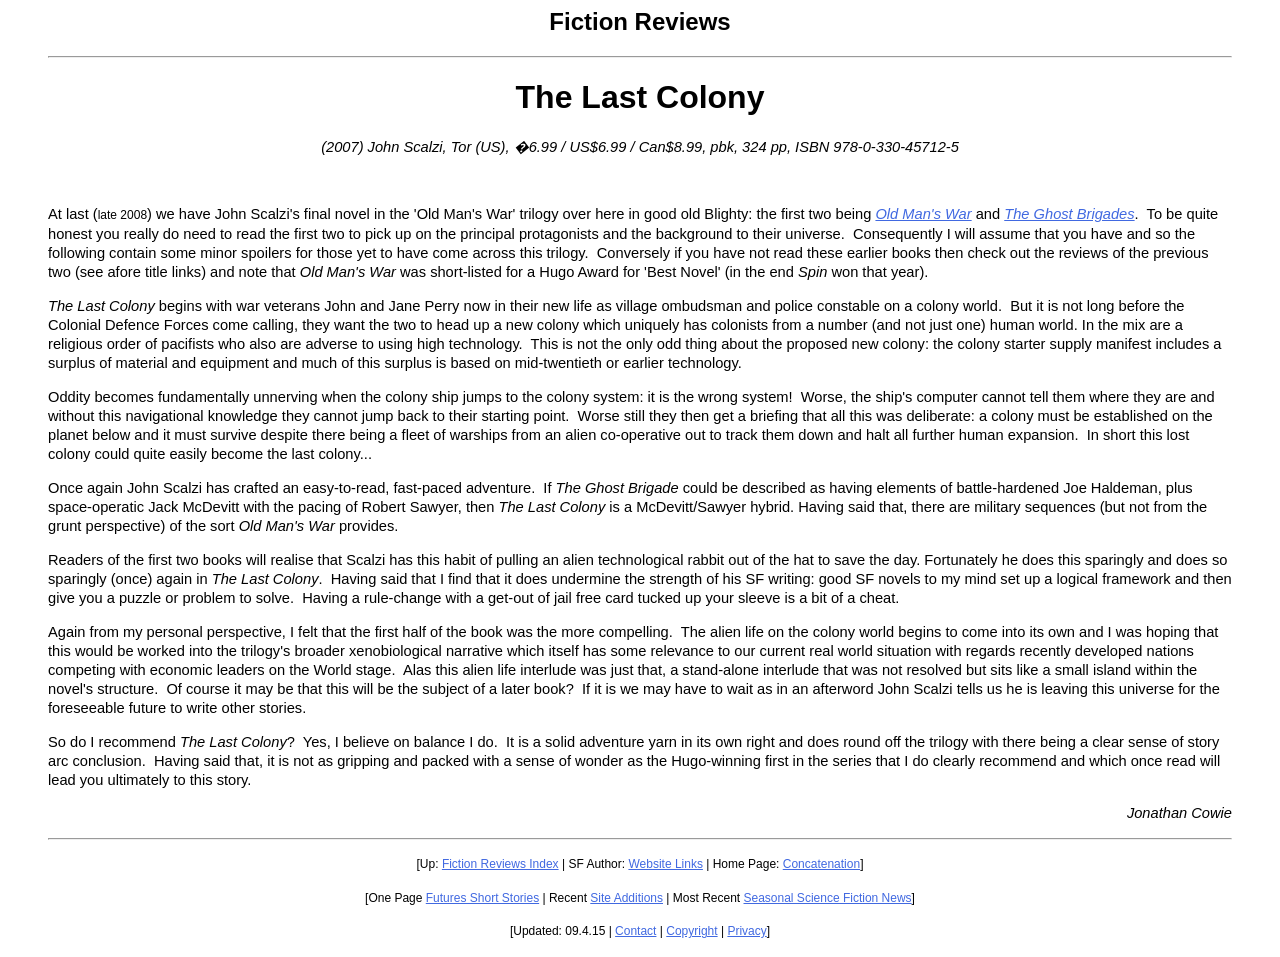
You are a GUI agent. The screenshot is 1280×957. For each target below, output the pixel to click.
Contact (635, 931)
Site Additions (626, 898)
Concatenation (821, 864)
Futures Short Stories (482, 898)
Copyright (691, 931)
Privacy (746, 931)
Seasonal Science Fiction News (828, 898)
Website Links (665, 864)
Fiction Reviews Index (500, 864)
